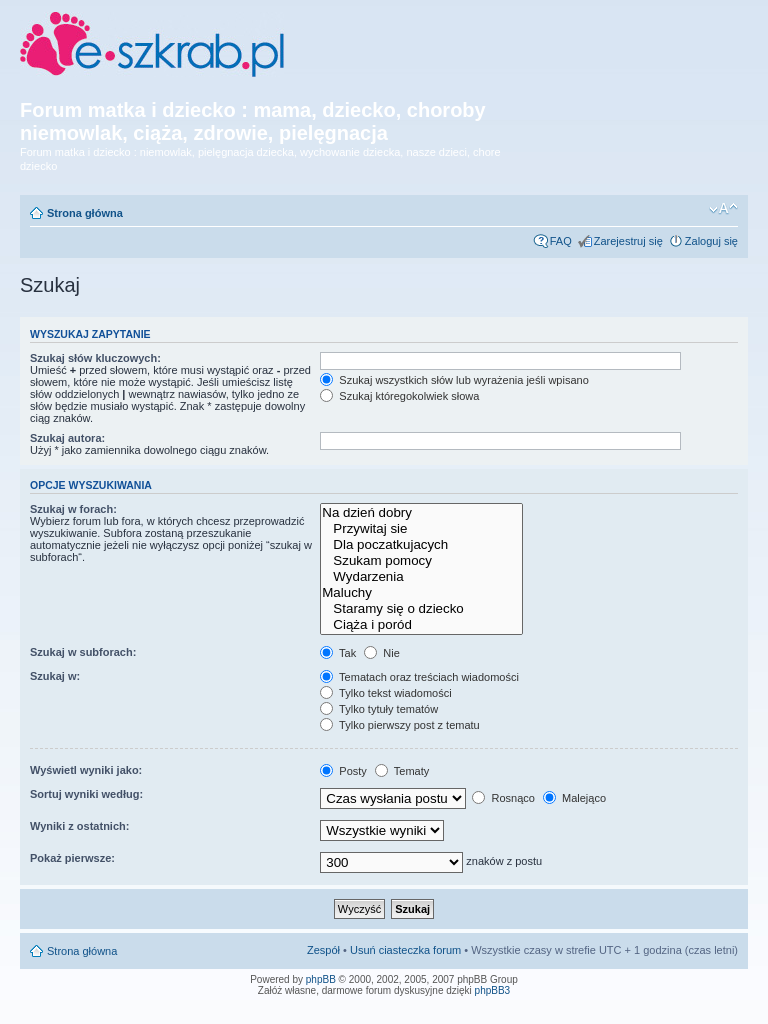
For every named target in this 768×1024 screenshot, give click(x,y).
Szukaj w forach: (73, 509)
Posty (343, 771)
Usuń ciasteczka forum (405, 950)
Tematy (402, 771)
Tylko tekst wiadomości (385, 693)
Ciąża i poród (421, 625)
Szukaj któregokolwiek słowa (399, 396)
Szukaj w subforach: (83, 652)
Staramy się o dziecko (421, 609)
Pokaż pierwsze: (72, 858)
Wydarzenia (421, 577)
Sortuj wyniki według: (86, 794)
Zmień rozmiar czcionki (723, 209)
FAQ (561, 241)
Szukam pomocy (421, 561)
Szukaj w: (55, 676)
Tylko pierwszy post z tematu (399, 725)
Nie (382, 653)
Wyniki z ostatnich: (79, 826)
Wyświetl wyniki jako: (86, 770)
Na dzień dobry (421, 513)
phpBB (321, 979)
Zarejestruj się (628, 241)
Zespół (323, 950)
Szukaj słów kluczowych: (95, 358)
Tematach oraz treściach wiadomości (419, 677)
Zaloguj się (711, 241)
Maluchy (421, 593)
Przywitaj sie (421, 529)
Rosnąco (503, 798)
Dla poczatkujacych (421, 545)
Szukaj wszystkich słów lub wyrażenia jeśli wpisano (454, 380)
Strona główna (85, 213)
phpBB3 (493, 990)
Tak (338, 653)
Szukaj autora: (67, 438)
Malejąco (574, 798)
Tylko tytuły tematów (379, 709)
